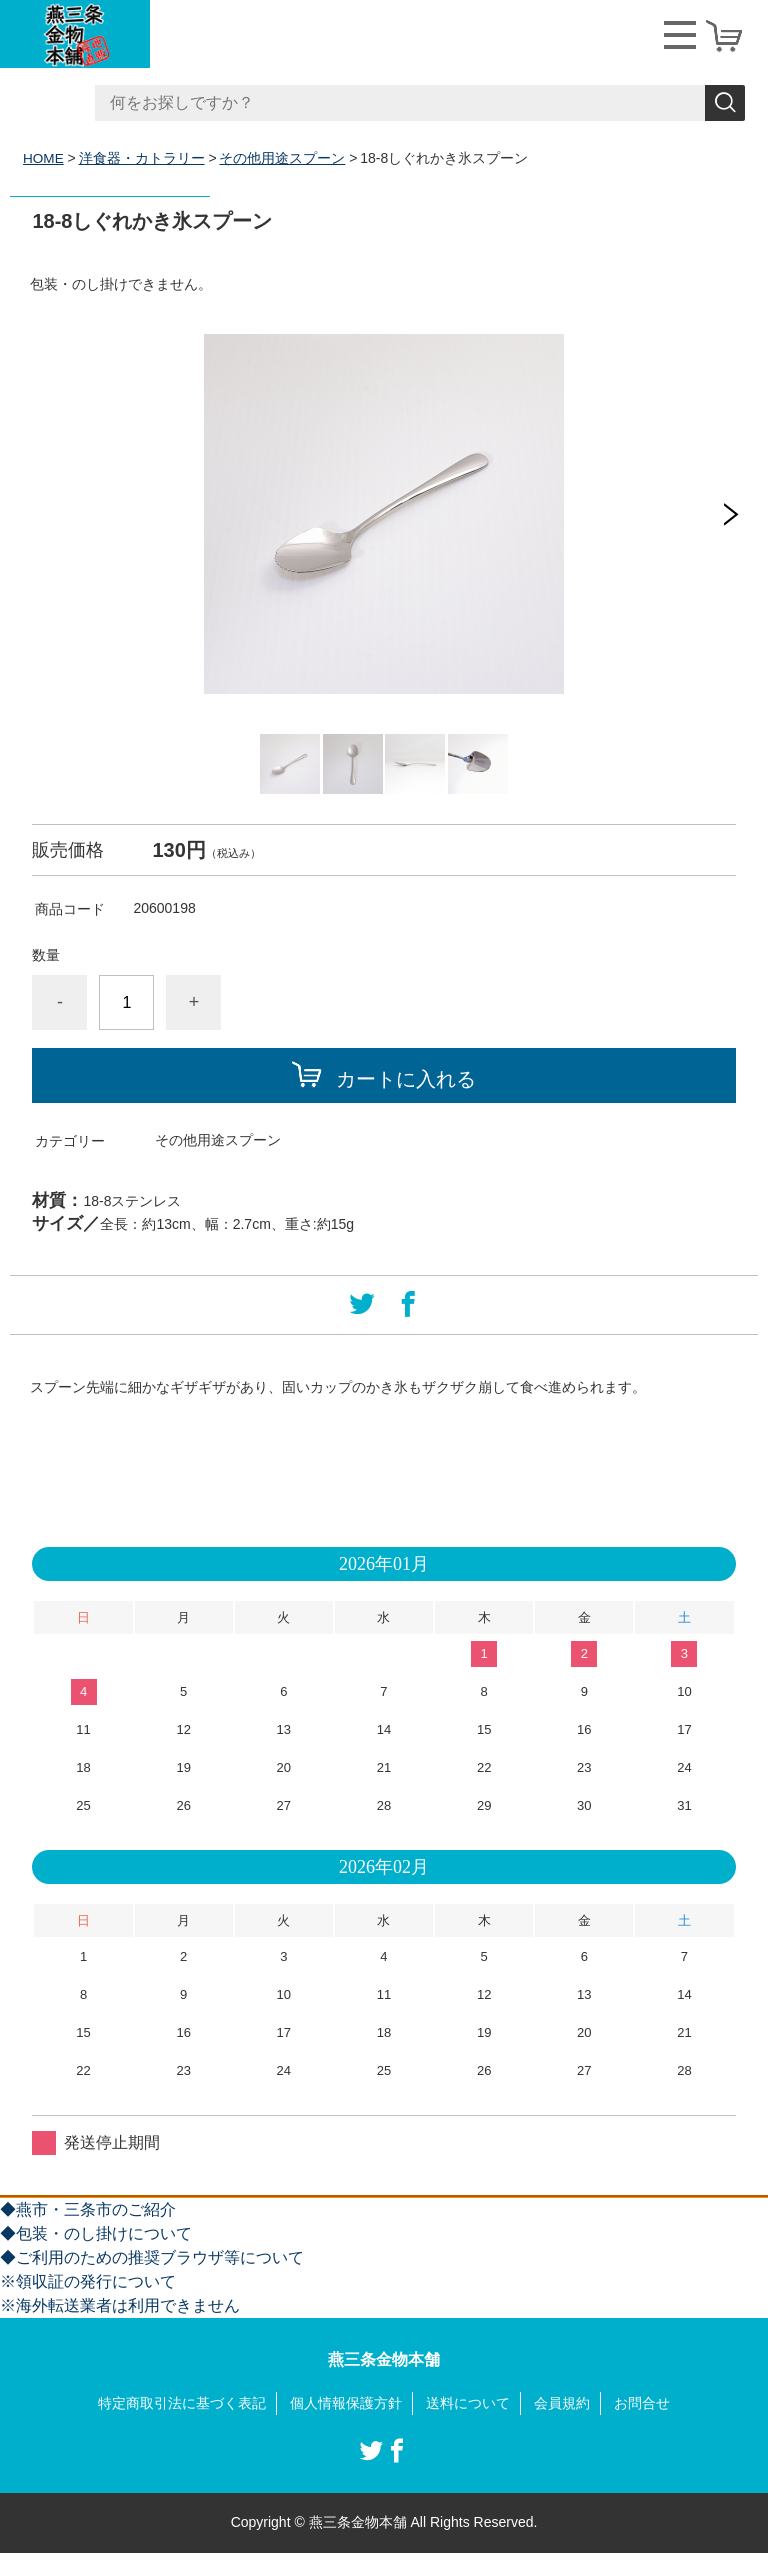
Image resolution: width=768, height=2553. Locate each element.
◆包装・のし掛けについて (96, 2233)
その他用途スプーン (284, 158)
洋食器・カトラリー (143, 158)
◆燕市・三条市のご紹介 (88, 2209)
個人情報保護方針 (346, 2403)
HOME (44, 158)
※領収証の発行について (88, 2281)
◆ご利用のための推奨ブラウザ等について (152, 2257)
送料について (468, 2403)
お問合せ (642, 2403)
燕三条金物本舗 (384, 2359)
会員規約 (562, 2403)
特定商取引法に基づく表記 (182, 2403)
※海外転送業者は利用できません (120, 2305)
